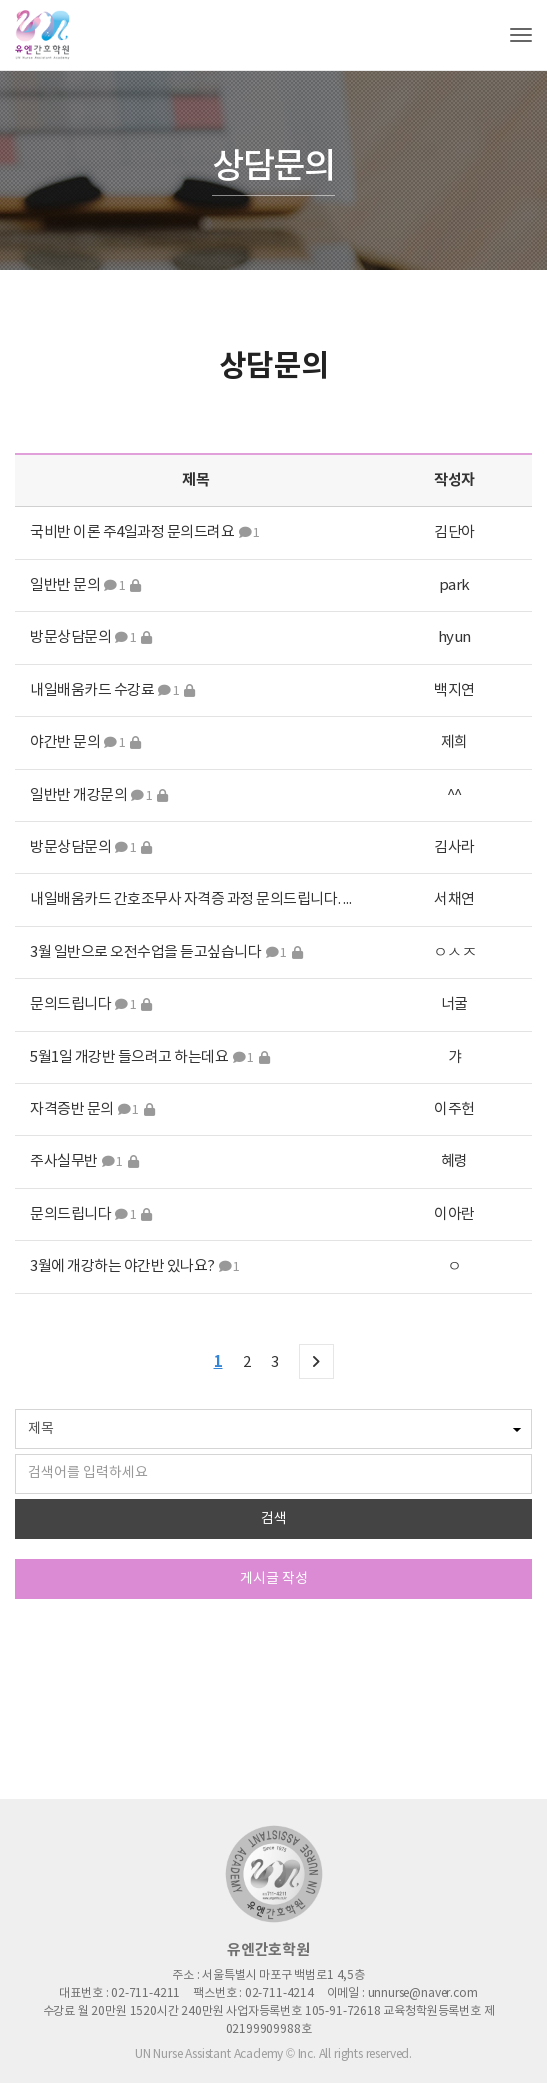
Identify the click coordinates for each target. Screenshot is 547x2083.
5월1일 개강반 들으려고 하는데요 (130, 1057)
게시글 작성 (274, 1579)
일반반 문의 (65, 585)
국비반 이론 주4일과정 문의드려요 (132, 532)
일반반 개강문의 (78, 795)
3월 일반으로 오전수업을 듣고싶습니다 (145, 952)
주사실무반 (64, 1161)
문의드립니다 (70, 1004)
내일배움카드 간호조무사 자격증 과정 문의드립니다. (185, 899)
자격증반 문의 (72, 1109)
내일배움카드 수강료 (92, 690)
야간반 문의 (65, 742)
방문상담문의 (70, 637)
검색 (274, 1519)
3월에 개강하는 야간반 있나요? (122, 1266)
